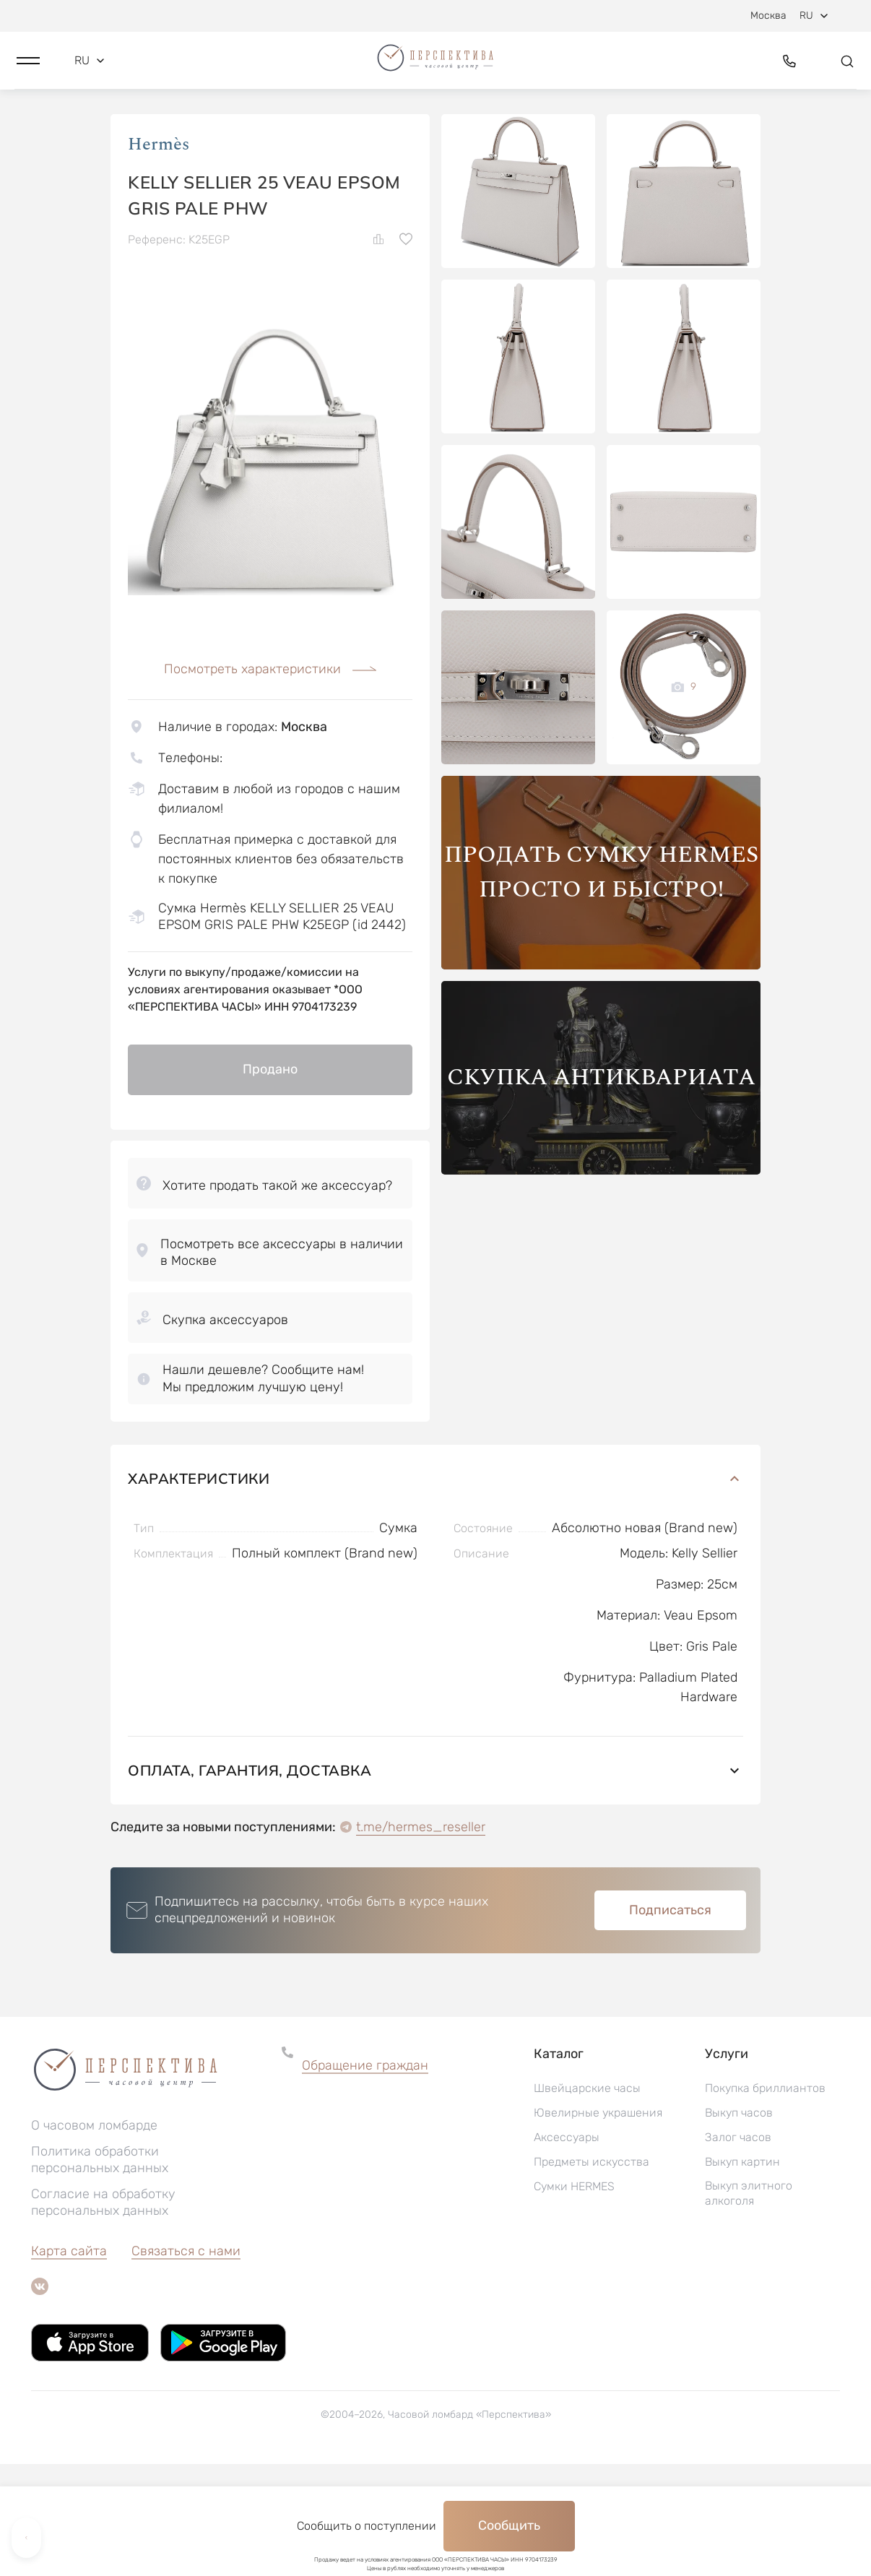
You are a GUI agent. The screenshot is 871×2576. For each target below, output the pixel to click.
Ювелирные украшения (598, 2224)
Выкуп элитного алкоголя (748, 2305)
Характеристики (435, 1590)
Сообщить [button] (509, 2525)
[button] (28, 70)
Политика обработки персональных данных (99, 2271)
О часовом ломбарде (94, 2237)
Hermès (158, 245)
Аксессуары (566, 2249)
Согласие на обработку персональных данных (103, 2314)
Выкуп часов (739, 2224)
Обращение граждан (365, 2177)
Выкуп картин (742, 2274)
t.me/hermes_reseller (420, 1939)
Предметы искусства (591, 2274)
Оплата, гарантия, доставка (435, 1882)
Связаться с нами (185, 2363)
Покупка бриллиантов (765, 2200)
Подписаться (670, 2022)
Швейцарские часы (587, 2200)
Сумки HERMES (574, 2298)
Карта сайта (69, 2363)
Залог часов (738, 2249)
